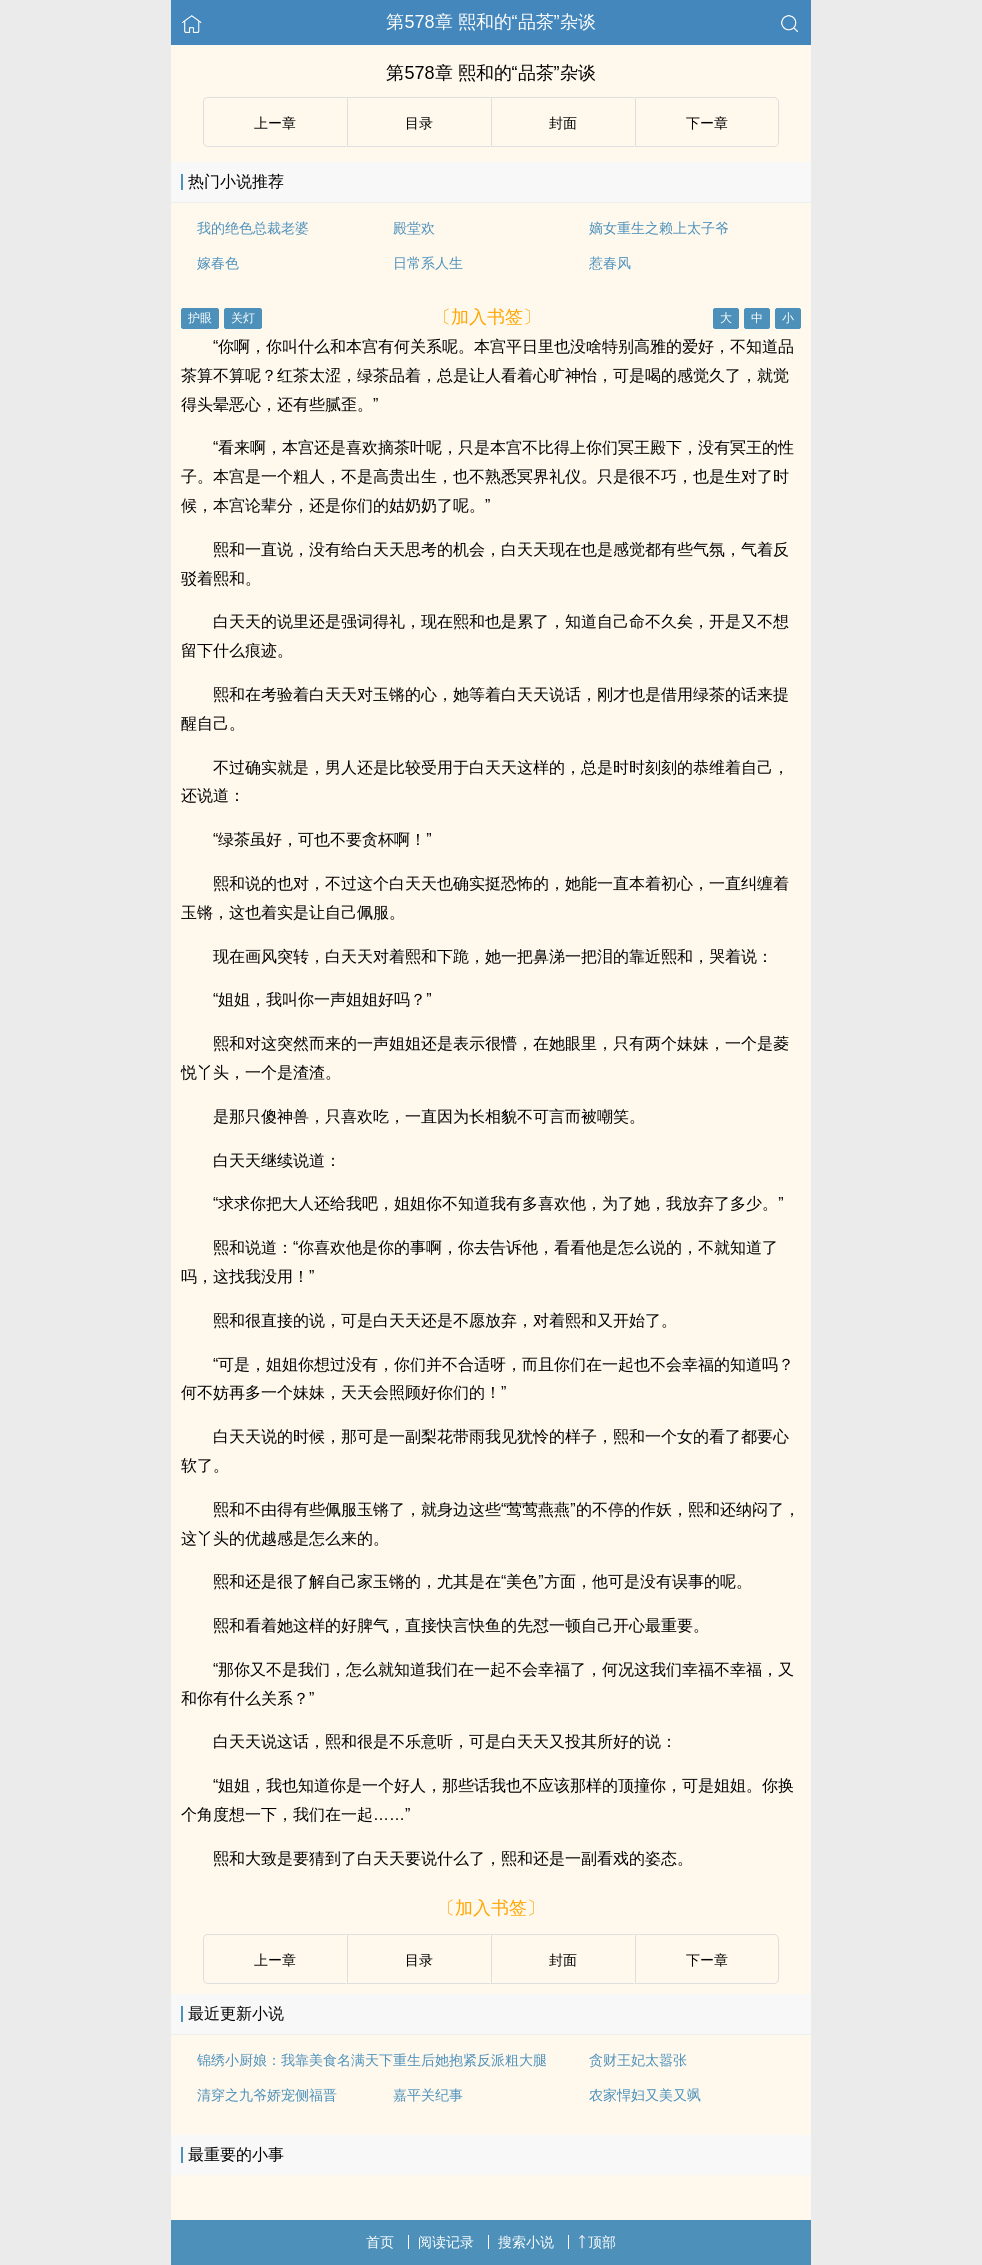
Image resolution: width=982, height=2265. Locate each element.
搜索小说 (526, 2242)
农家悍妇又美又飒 (645, 2095)
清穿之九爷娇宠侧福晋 (267, 2095)
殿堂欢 (414, 228)
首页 (380, 2242)
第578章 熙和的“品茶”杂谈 (490, 22)
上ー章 (275, 123)
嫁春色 (218, 263)
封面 (563, 123)
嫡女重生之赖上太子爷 (659, 228)
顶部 (597, 2242)
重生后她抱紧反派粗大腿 (470, 2060)
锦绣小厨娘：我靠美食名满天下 (295, 2060)
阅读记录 (446, 2242)
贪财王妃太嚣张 (638, 2060)
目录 (419, 123)
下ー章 (707, 123)
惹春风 (610, 263)
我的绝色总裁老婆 (253, 228)
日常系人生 (428, 263)
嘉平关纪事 (428, 2095)
